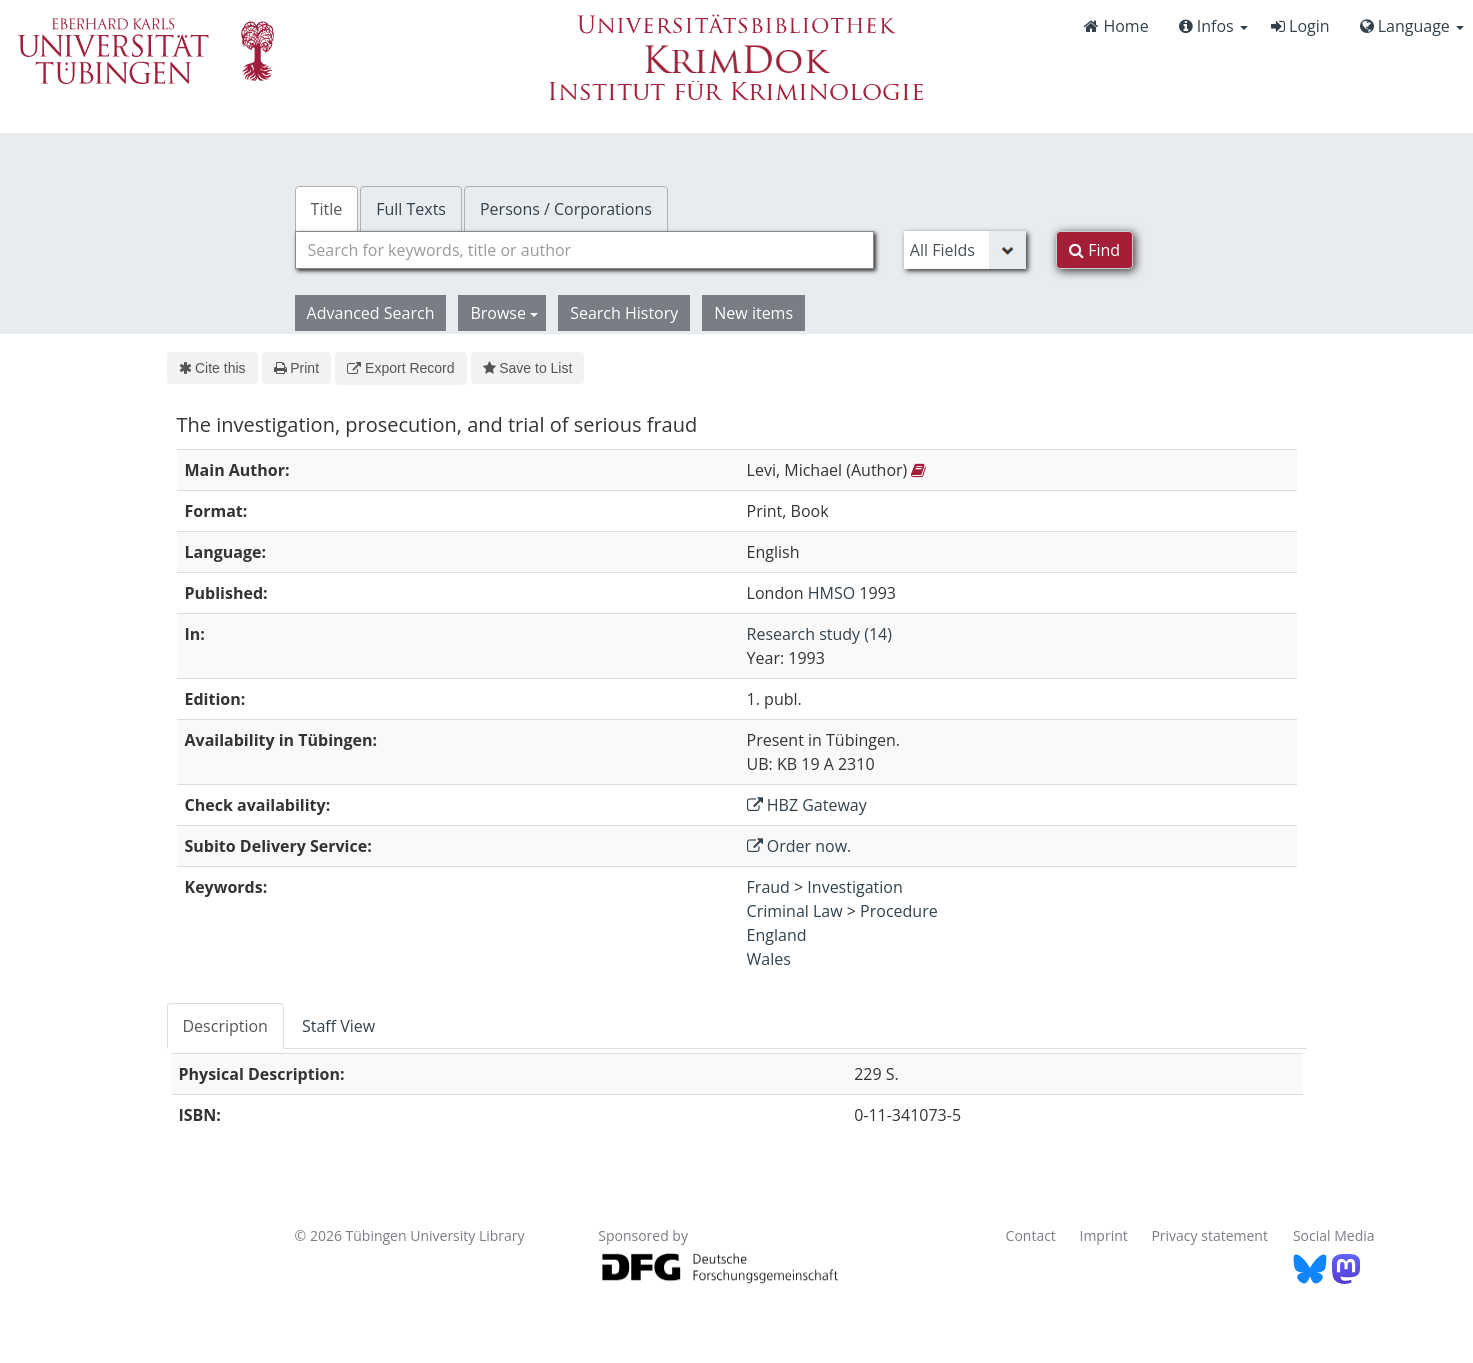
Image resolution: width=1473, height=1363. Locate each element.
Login (1300, 26)
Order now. (799, 846)
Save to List (528, 368)
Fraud (768, 887)
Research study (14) (819, 634)
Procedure (899, 911)
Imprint (1104, 1235)
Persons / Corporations (566, 209)
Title (327, 209)
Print (296, 368)
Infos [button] (1213, 26)
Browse (504, 313)
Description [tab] (225, 1026)
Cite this (212, 368)
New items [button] (753, 313)
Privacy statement (1209, 1235)
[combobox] (584, 250)
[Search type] (965, 250)
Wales (769, 959)
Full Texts (411, 209)
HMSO (831, 593)
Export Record (400, 368)
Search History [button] (624, 313)
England (777, 935)
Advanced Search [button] (371, 313)
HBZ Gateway (807, 805)
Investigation (854, 887)
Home (1116, 26)
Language (1412, 26)
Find (1094, 250)
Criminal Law (795, 911)
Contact (1031, 1235)
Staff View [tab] (338, 1026)
